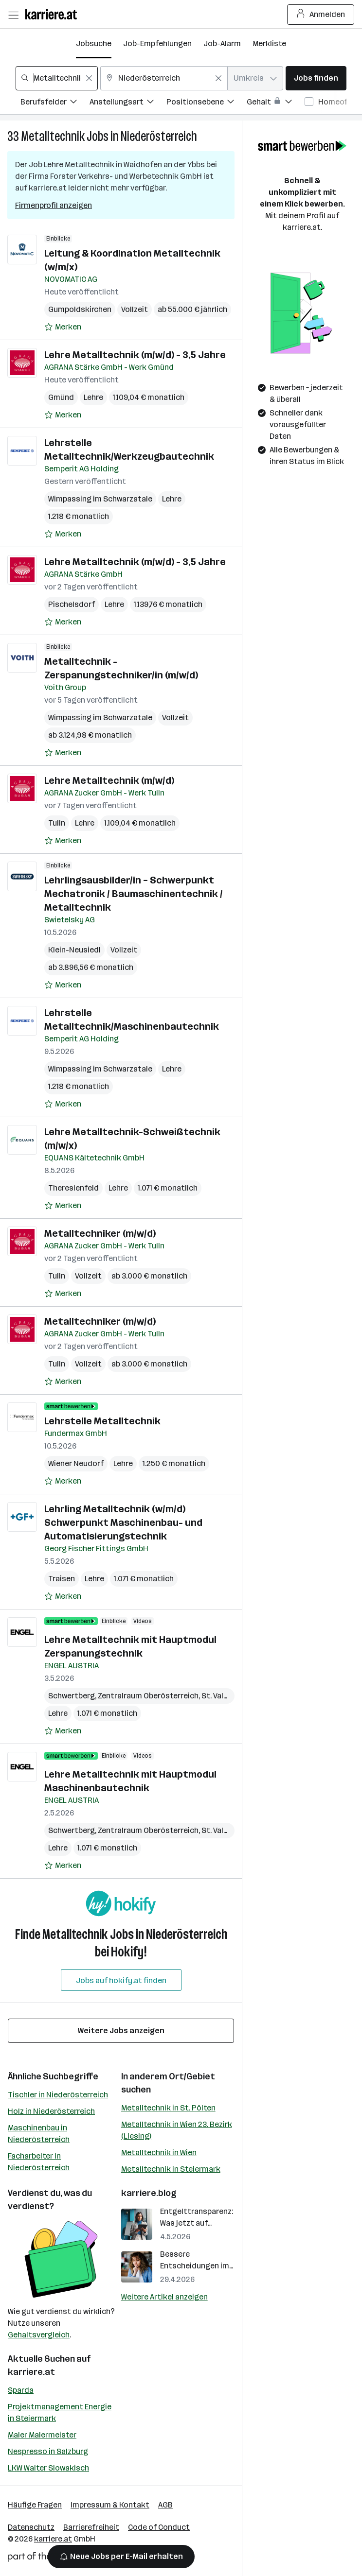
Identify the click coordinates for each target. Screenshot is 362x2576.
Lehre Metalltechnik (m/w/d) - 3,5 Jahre (135, 355)
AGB (165, 2504)
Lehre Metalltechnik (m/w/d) (109, 780)
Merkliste (269, 43)
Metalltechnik (53, 136)
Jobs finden (316, 78)
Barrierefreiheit (91, 2527)
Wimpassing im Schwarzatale (100, 498)
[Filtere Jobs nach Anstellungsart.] (128, 103)
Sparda (21, 2390)
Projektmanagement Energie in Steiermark (59, 2412)
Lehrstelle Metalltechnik (102, 1421)
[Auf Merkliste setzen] (62, 327)
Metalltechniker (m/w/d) (100, 1233)
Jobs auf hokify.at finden (121, 1980)
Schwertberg (71, 1695)
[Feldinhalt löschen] (89, 78)
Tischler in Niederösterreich (58, 2094)
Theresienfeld (73, 1188)
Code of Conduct (159, 2527)
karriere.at (31, 2372)
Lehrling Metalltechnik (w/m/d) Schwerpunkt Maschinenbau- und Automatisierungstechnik (123, 1522)
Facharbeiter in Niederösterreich (39, 2161)
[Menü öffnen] (13, 14)
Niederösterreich (159, 136)
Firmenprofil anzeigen (53, 205)
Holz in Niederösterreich (51, 2111)
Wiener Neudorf (76, 1463)
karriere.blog (149, 2193)
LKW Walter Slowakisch (48, 2467)
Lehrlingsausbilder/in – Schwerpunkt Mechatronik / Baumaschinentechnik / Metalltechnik (133, 893)
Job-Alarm (222, 43)
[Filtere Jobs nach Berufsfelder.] (55, 103)
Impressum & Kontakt (110, 2504)
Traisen (61, 1578)
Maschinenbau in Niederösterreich (39, 2133)
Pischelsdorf (71, 604)
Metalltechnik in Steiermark (170, 2169)
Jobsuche (93, 43)
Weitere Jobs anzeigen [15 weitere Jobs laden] (121, 2030)
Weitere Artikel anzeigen (164, 2296)
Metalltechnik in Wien (159, 2152)
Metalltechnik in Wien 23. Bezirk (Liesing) (176, 2130)
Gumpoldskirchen (79, 309)
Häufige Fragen (35, 2504)
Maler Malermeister (42, 2434)
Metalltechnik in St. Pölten (168, 2107)
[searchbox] (57, 78)
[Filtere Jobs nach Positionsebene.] (206, 103)
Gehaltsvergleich (39, 2334)
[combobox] (57, 78)
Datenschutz (31, 2527)
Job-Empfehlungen (157, 43)
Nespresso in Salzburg (48, 2451)
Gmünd (61, 397)
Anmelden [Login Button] (321, 14)
